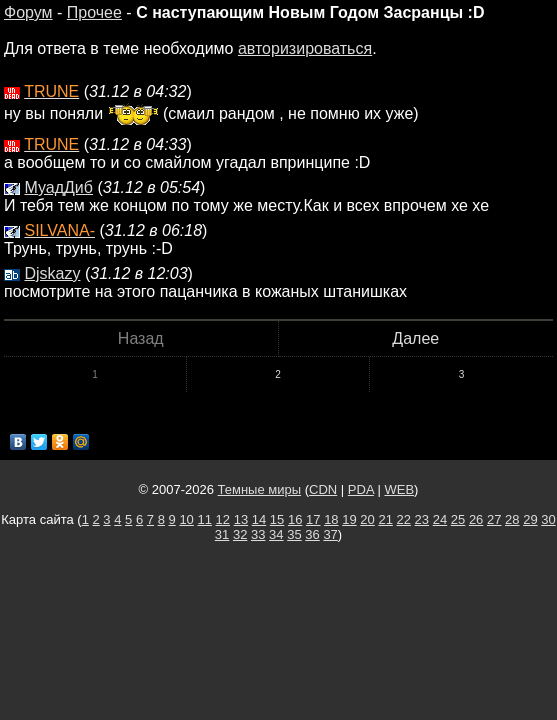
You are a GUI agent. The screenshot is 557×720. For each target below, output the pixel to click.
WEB (399, 489)
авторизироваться (305, 48)
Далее (415, 338)
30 (548, 519)
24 (440, 519)
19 (349, 519)
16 (295, 519)
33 (258, 534)
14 (259, 519)
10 (186, 519)
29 (530, 519)
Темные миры (260, 489)
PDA (361, 489)
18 (331, 519)
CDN (323, 489)
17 (313, 519)
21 (385, 519)
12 (223, 519)
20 (367, 519)
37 (330, 534)
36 (312, 534)
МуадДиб (58, 187)
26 (476, 519)
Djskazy (52, 273)
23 (422, 519)
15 (277, 519)
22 (404, 519)
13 (241, 519)
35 (294, 534)
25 (458, 519)
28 (512, 519)
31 (222, 534)
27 (494, 519)
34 (276, 534)
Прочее (94, 12)
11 (204, 519)
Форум (28, 12)
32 (240, 534)
